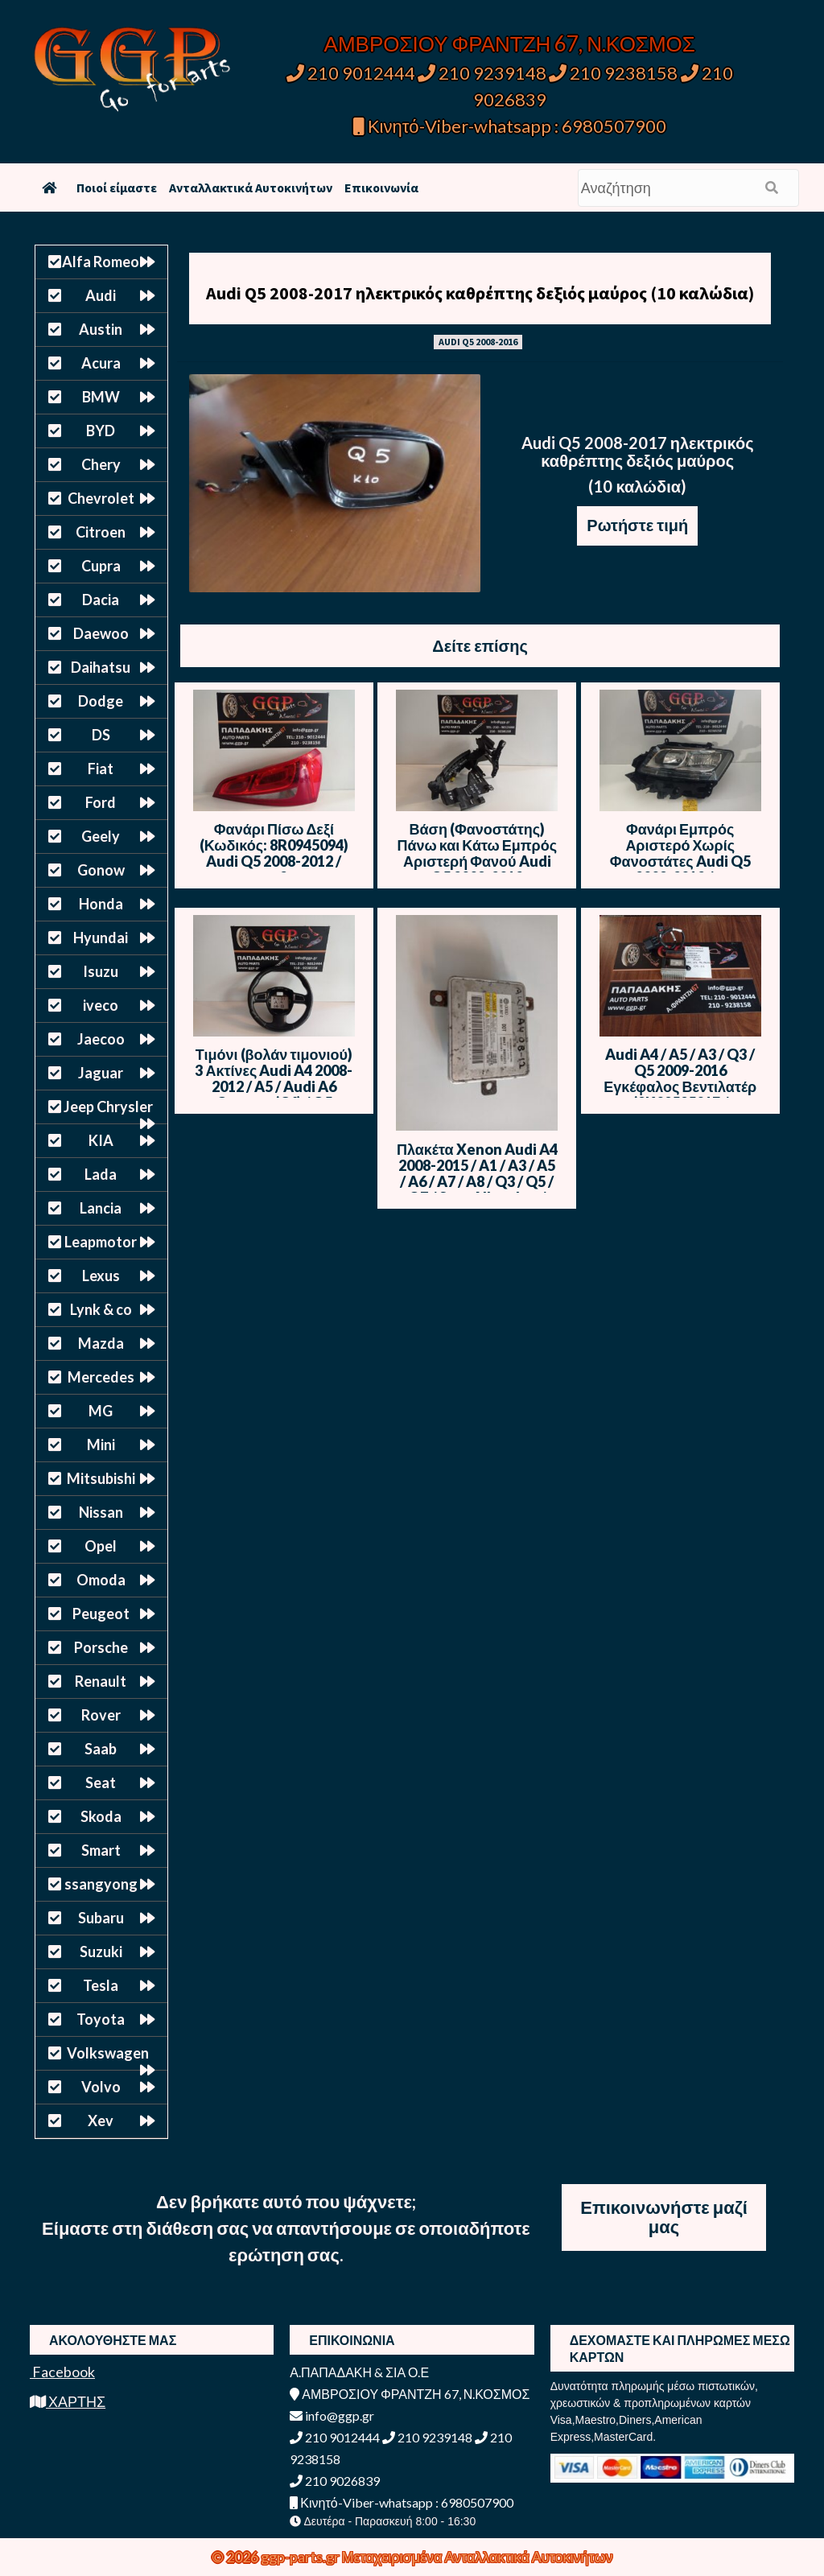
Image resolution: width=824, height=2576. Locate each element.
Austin (100, 329)
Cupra (101, 566)
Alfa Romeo (100, 261)
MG (101, 1411)
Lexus (101, 1275)
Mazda (101, 1343)
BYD (100, 430)
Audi (100, 295)
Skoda (101, 1816)
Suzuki (101, 1951)
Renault (100, 1681)
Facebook (62, 2371)
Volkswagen (108, 2053)
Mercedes (101, 1377)
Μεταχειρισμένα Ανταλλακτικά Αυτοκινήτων (477, 2557)
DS (101, 735)
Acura (101, 363)
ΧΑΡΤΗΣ (67, 2401)
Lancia (101, 1208)
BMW (101, 397)
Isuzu (100, 971)
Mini (101, 1444)
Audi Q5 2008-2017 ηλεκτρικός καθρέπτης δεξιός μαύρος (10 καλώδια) (480, 293)
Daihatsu (100, 667)
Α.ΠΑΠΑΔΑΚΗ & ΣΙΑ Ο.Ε (359, 2372)
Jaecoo (101, 1039)
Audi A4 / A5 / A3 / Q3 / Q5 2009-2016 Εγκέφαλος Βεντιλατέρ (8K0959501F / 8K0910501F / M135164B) (680, 1094)
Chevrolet (101, 498)
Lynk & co (101, 1309)
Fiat (100, 768)
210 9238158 (615, 73)
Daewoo (101, 633)
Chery (101, 464)
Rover (101, 1715)
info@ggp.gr (332, 2415)
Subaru (101, 1918)
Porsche (101, 1647)
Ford (100, 802)
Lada (100, 1174)
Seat (100, 1782)
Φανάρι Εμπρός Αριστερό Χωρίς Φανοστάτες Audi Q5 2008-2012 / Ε (680, 853)
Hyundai (100, 937)
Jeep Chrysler (108, 1106)
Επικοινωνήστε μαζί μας (664, 2216)
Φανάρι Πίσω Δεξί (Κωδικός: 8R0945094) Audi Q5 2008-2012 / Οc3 (274, 853)
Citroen (101, 532)
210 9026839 (335, 2480)
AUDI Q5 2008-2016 (478, 342)
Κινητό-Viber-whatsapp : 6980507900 (509, 126)
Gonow (101, 870)
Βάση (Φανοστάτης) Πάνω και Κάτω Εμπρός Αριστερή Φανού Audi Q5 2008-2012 (477, 853)
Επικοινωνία (381, 187)
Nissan (101, 1512)
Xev (100, 2120)
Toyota (100, 2019)
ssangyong (101, 1884)
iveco (100, 1005)
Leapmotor (100, 1242)
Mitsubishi (101, 1478)
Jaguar (100, 1073)
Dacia (100, 599)
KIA (101, 1140)
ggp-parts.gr (301, 2557)
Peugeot (101, 1613)
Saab (100, 1749)
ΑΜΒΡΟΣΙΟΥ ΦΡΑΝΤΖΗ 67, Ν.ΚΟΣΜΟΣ (509, 43)
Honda (101, 904)
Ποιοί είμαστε (116, 187)
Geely (100, 836)
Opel (100, 1546)
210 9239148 (482, 73)
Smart (101, 1850)
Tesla (100, 1985)
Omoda (101, 1580)
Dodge (100, 701)
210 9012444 (350, 73)
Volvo (101, 2087)
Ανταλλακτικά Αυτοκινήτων (250, 187)
